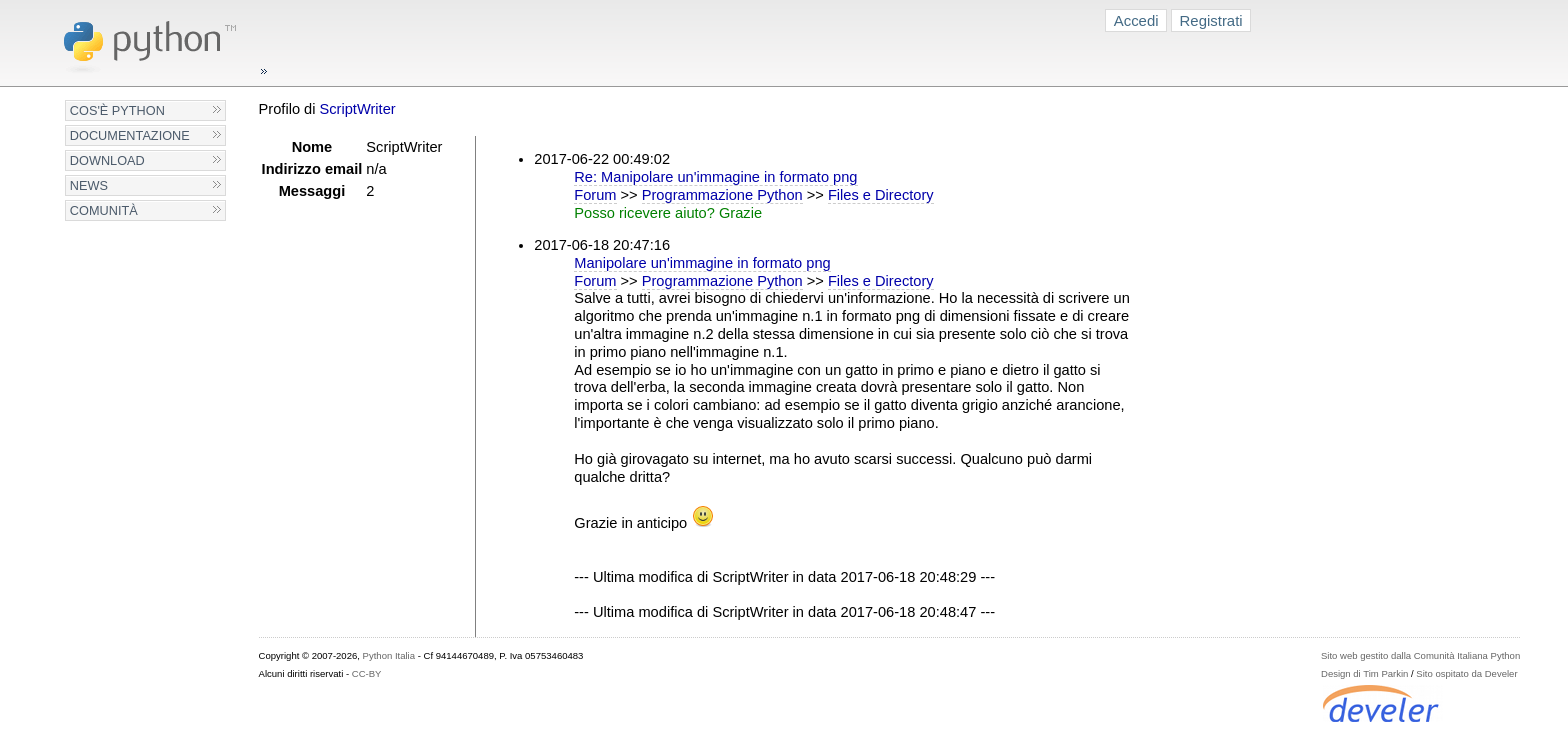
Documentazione (130, 135)
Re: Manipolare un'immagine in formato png (715, 177)
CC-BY (367, 673)
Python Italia (389, 655)
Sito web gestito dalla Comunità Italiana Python (1420, 655)
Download (107, 160)
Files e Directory (881, 195)
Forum (595, 195)
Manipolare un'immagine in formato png (702, 263)
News (89, 185)
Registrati (1211, 20)
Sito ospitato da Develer (1466, 673)
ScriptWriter (358, 109)
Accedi (1136, 20)
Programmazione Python (722, 195)
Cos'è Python (117, 110)
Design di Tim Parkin (1364, 673)
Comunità (104, 210)
